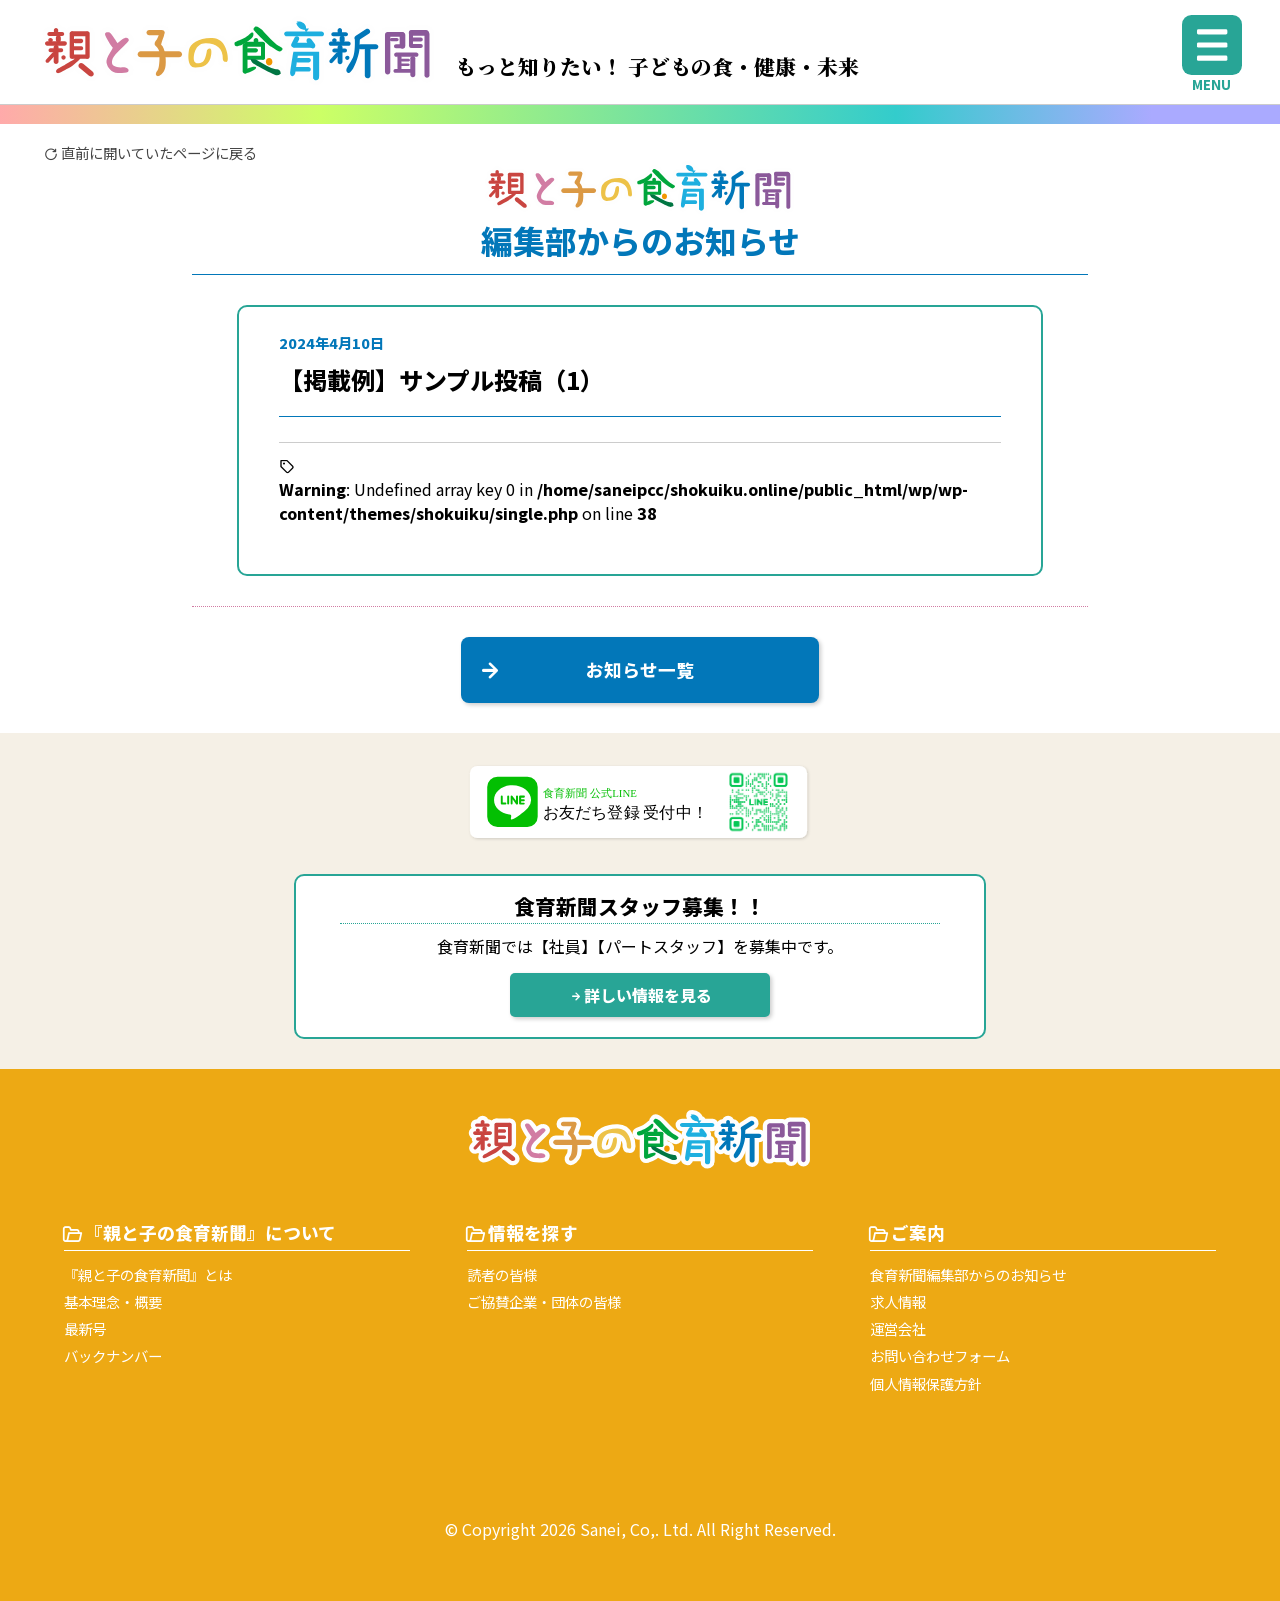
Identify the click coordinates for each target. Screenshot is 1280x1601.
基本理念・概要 (113, 1301)
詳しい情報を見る (640, 995)
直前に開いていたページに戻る (150, 152)
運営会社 (898, 1328)
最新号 (85, 1328)
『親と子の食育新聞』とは (148, 1274)
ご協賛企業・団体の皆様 (544, 1301)
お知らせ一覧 (584, 670)
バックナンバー (113, 1355)
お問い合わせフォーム (940, 1355)
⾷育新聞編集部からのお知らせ (968, 1274)
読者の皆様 (502, 1274)
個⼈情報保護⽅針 (926, 1383)
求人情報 (898, 1301)
